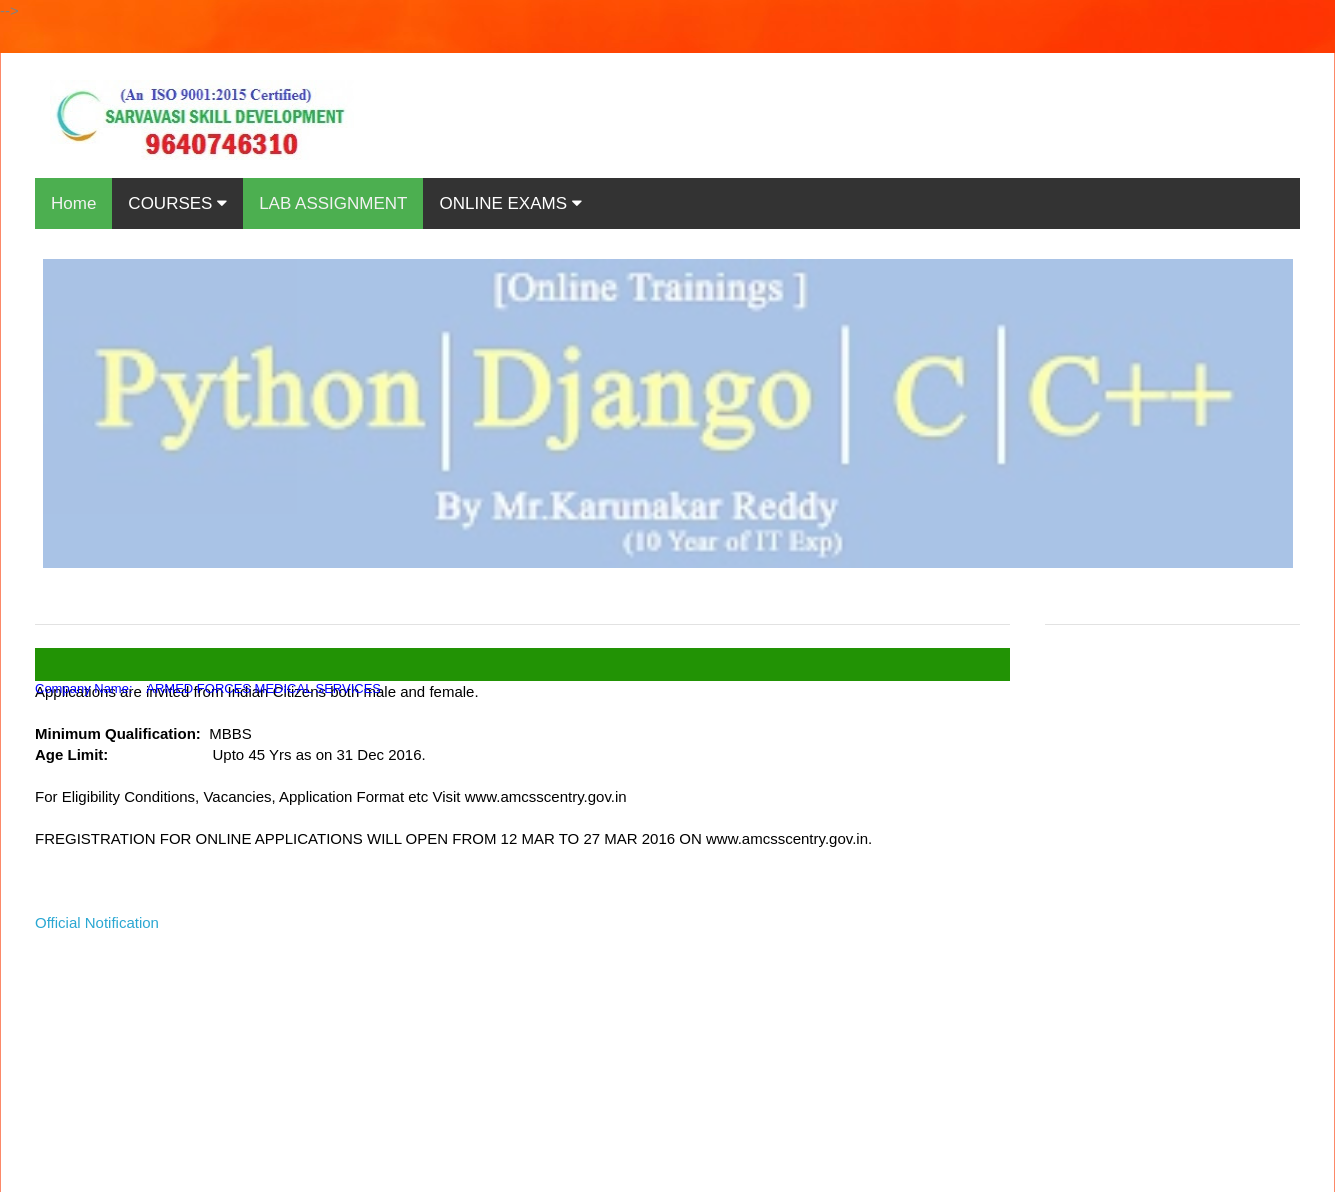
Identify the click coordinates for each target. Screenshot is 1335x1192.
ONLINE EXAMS (510, 203)
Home (73, 203)
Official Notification (97, 922)
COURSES (177, 203)
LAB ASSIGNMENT (333, 203)
